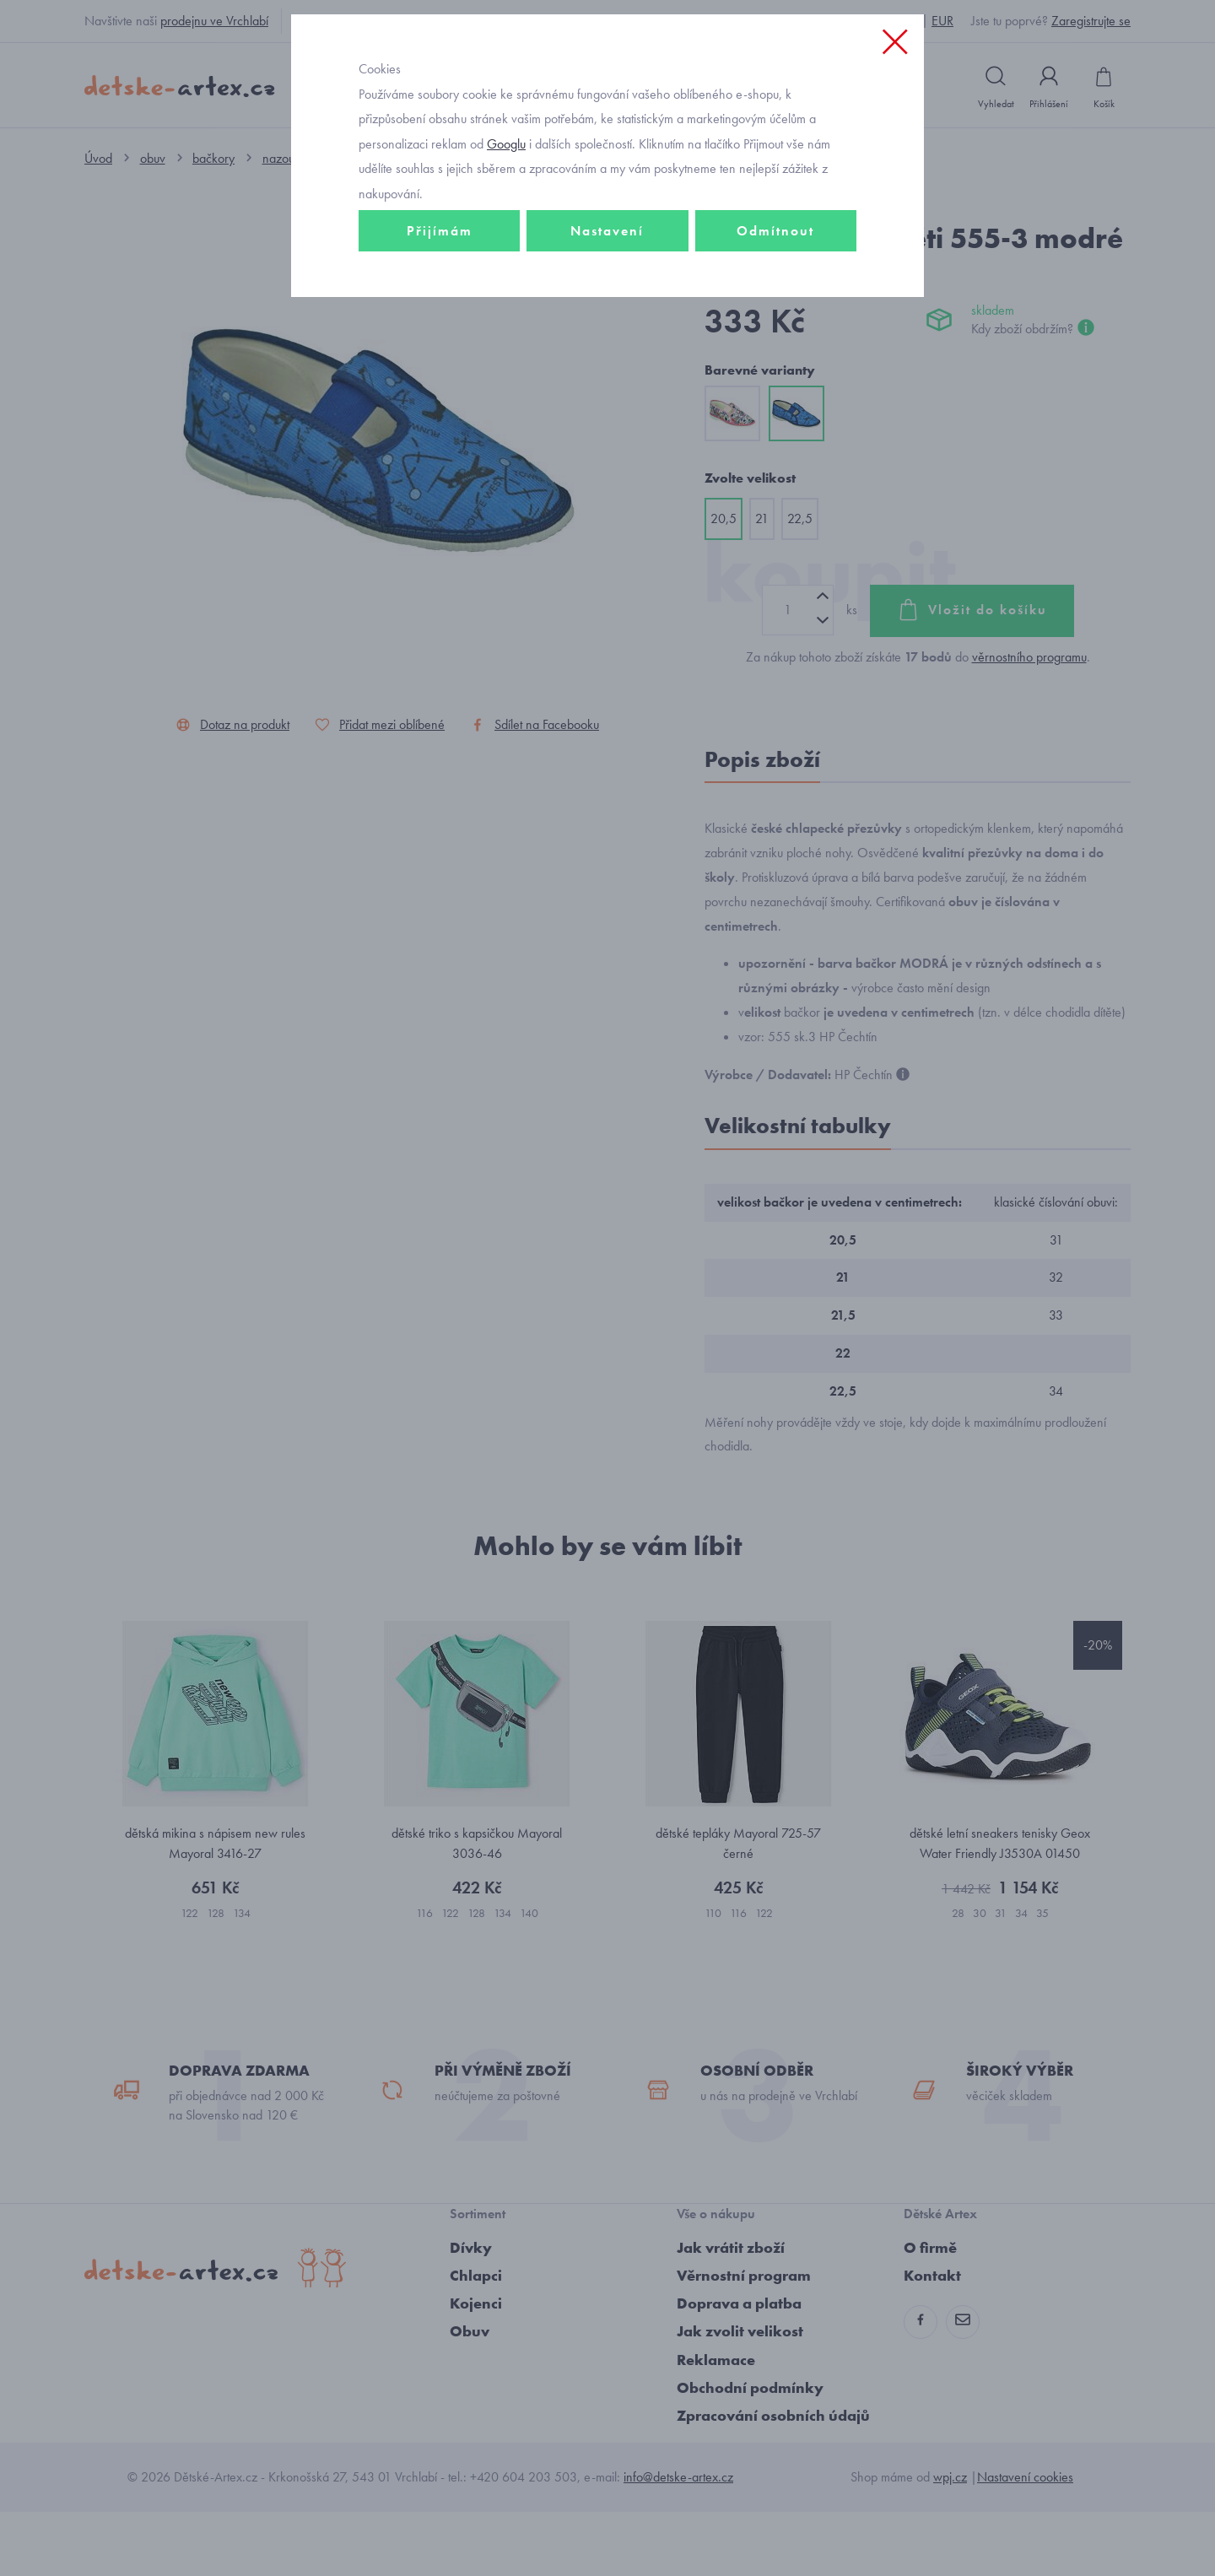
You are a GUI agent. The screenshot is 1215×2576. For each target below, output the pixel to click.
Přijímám (439, 343)
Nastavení (607, 343)
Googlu (506, 256)
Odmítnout (775, 343)
